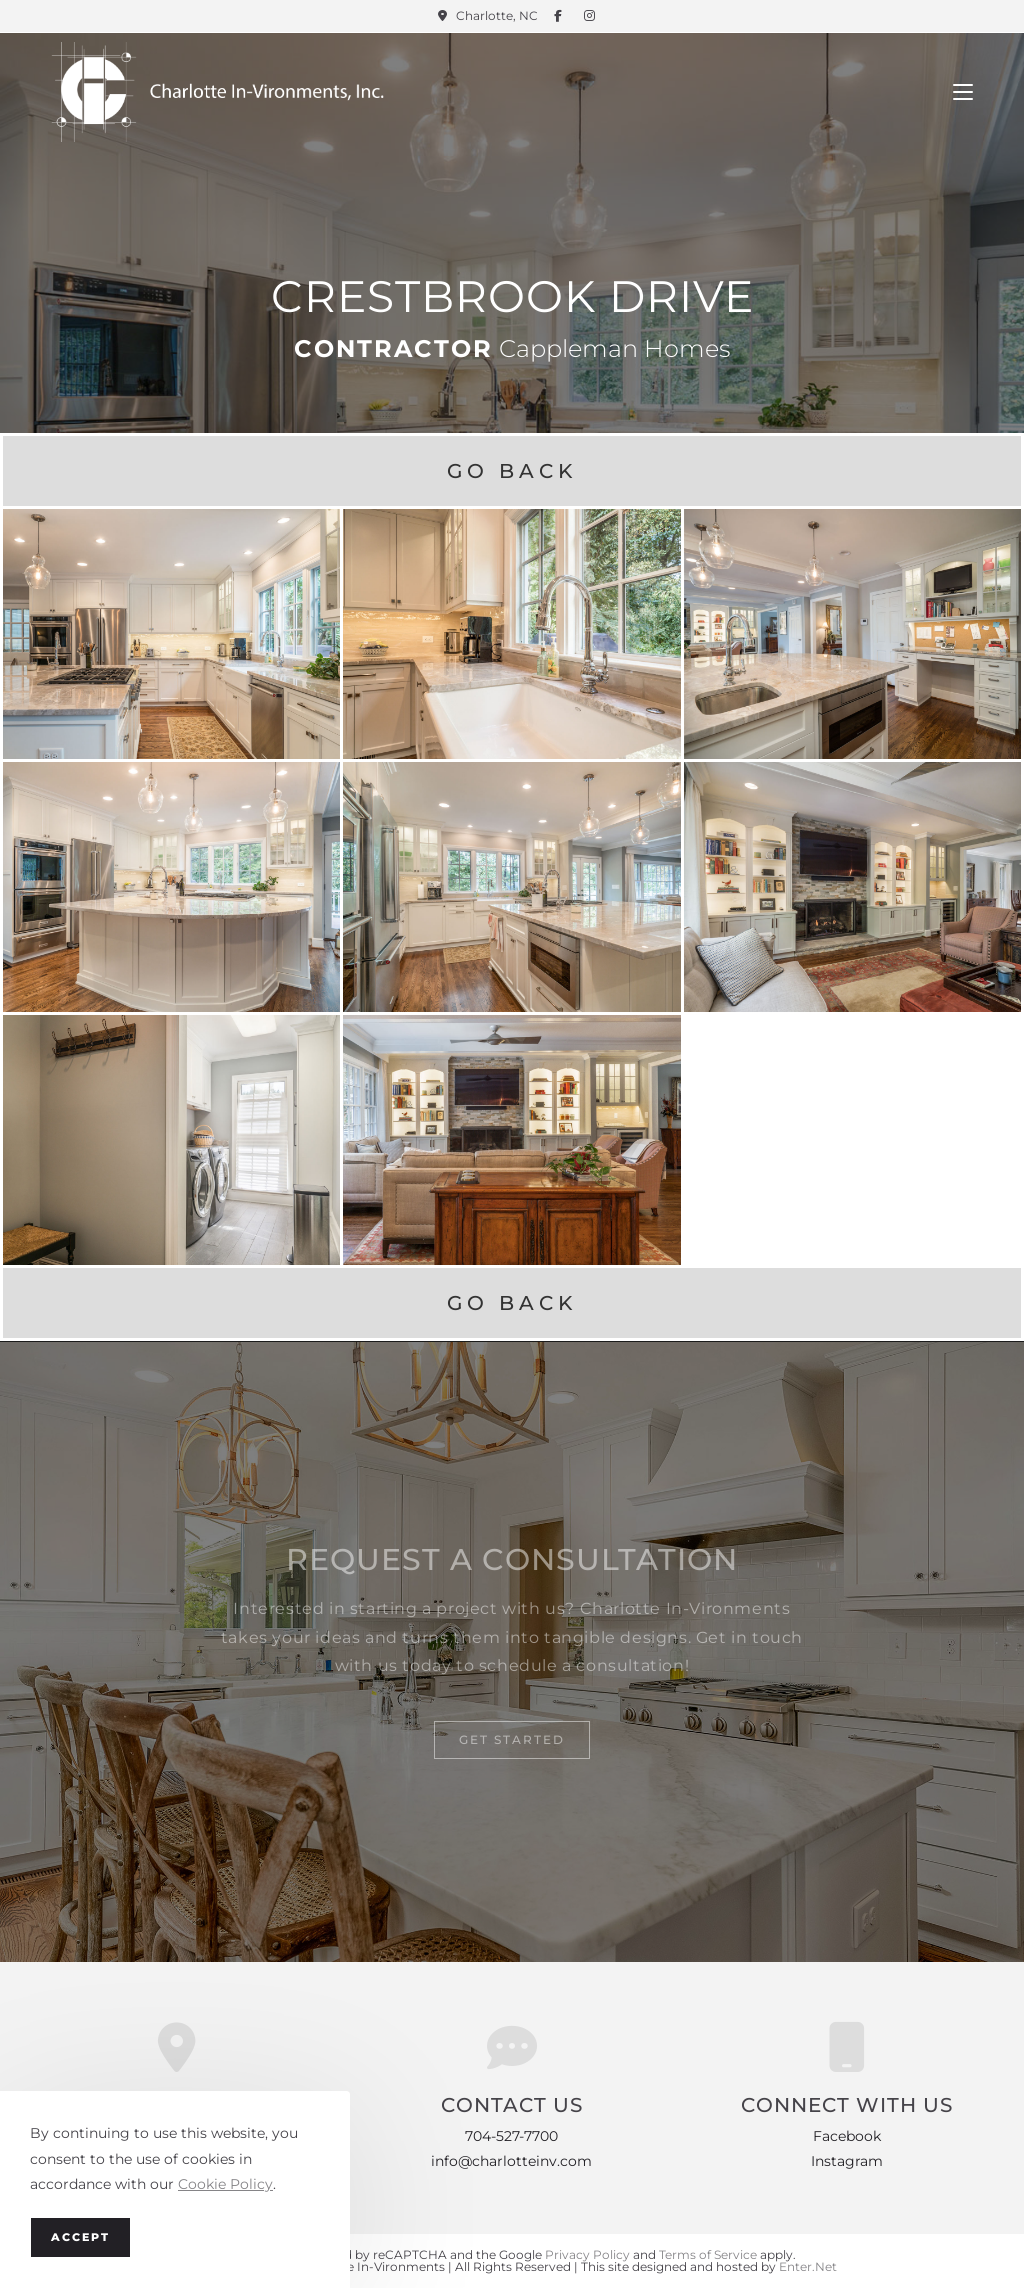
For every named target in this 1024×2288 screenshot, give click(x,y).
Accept (80, 2237)
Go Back (512, 471)
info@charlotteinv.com (511, 2161)
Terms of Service (708, 2254)
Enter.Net (808, 2266)
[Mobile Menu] (963, 92)
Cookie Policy (225, 2184)
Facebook (847, 2136)
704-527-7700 (511, 2136)
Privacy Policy (587, 2254)
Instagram (847, 2161)
